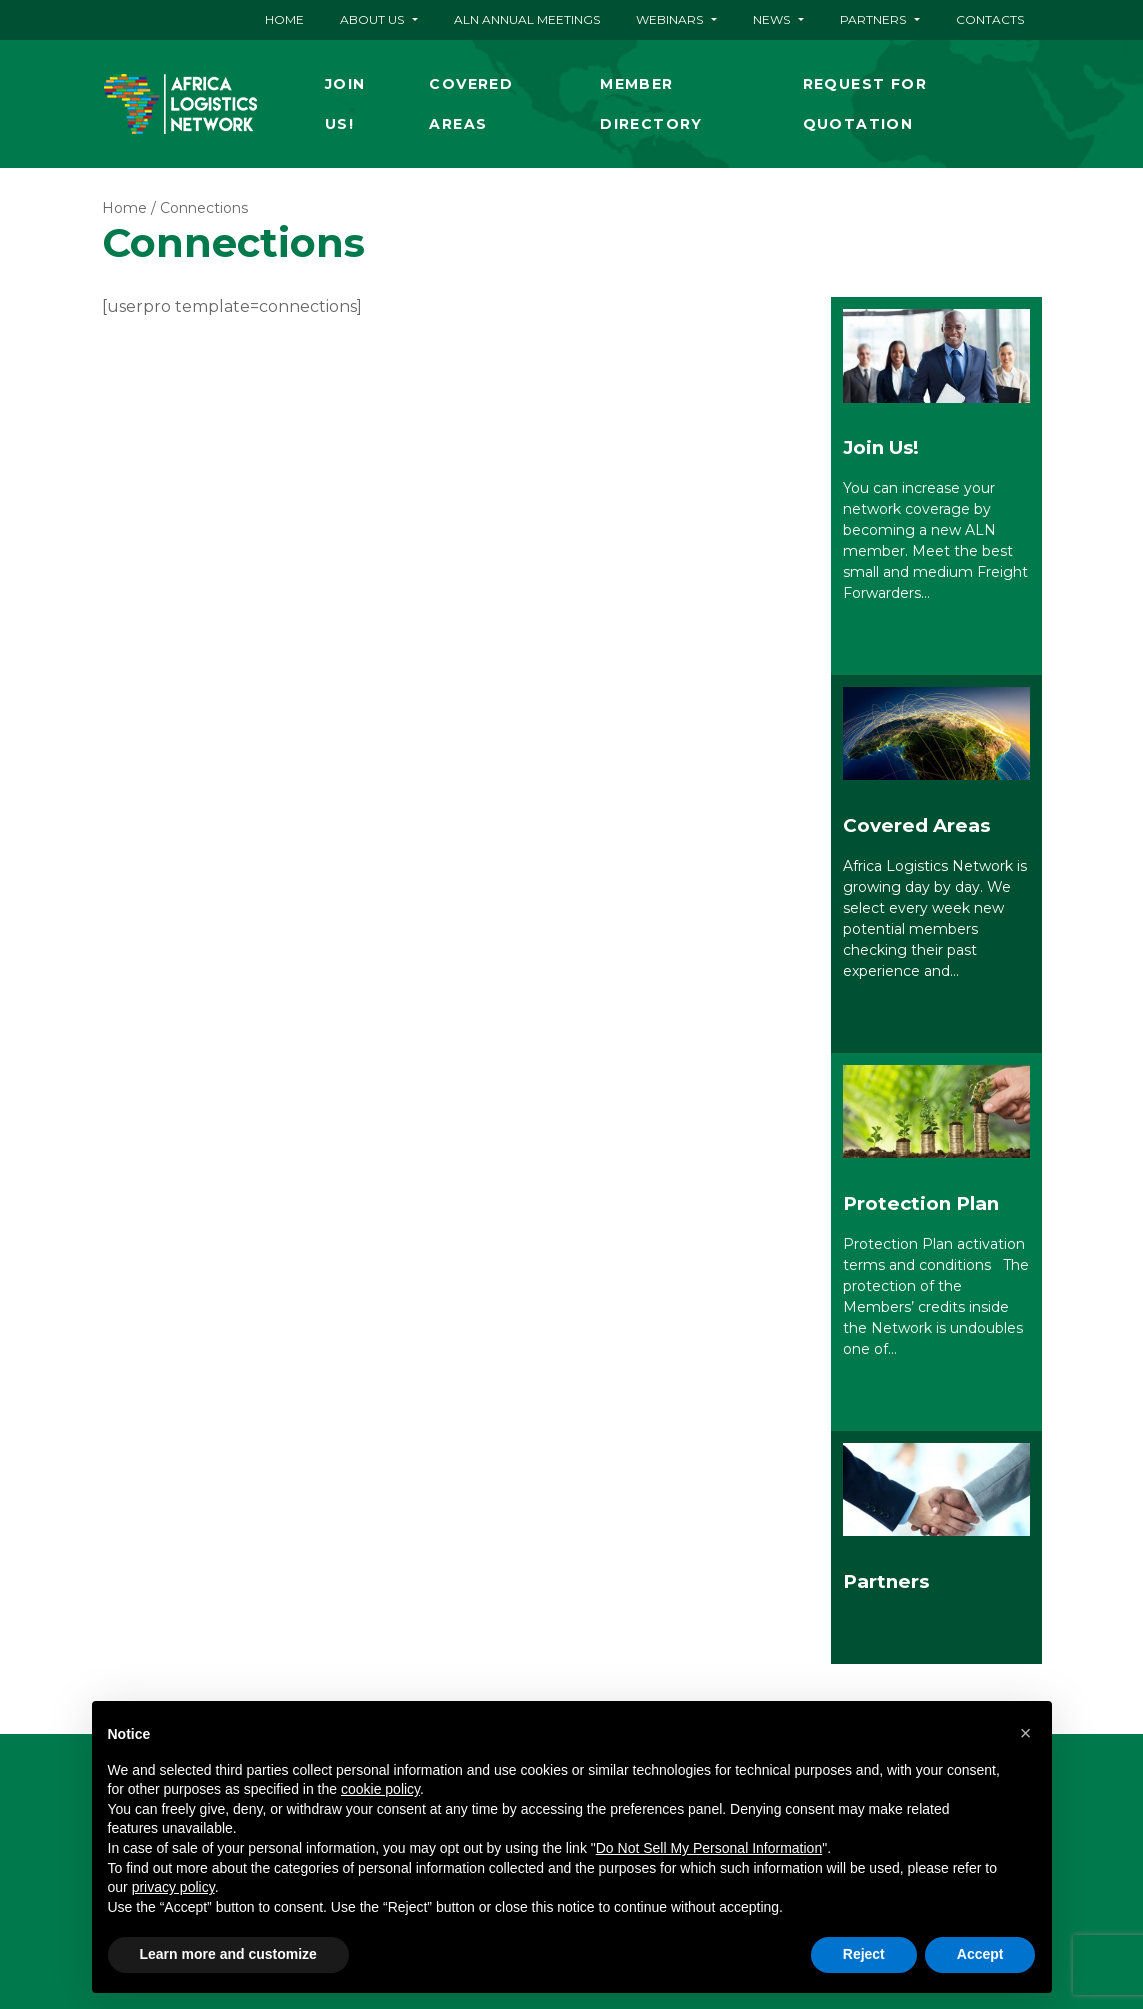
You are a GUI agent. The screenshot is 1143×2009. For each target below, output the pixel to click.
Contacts (990, 19)
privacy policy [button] (173, 1887)
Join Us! (345, 104)
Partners (873, 19)
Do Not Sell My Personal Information (709, 1848)
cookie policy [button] (380, 1789)
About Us (372, 19)
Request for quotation (865, 104)
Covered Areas (471, 104)
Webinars (669, 19)
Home (284, 19)
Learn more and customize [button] (228, 1954)
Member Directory (651, 104)
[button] (1026, 1733)
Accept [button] (980, 1954)
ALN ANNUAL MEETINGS (527, 19)
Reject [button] (864, 1954)
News (771, 19)
